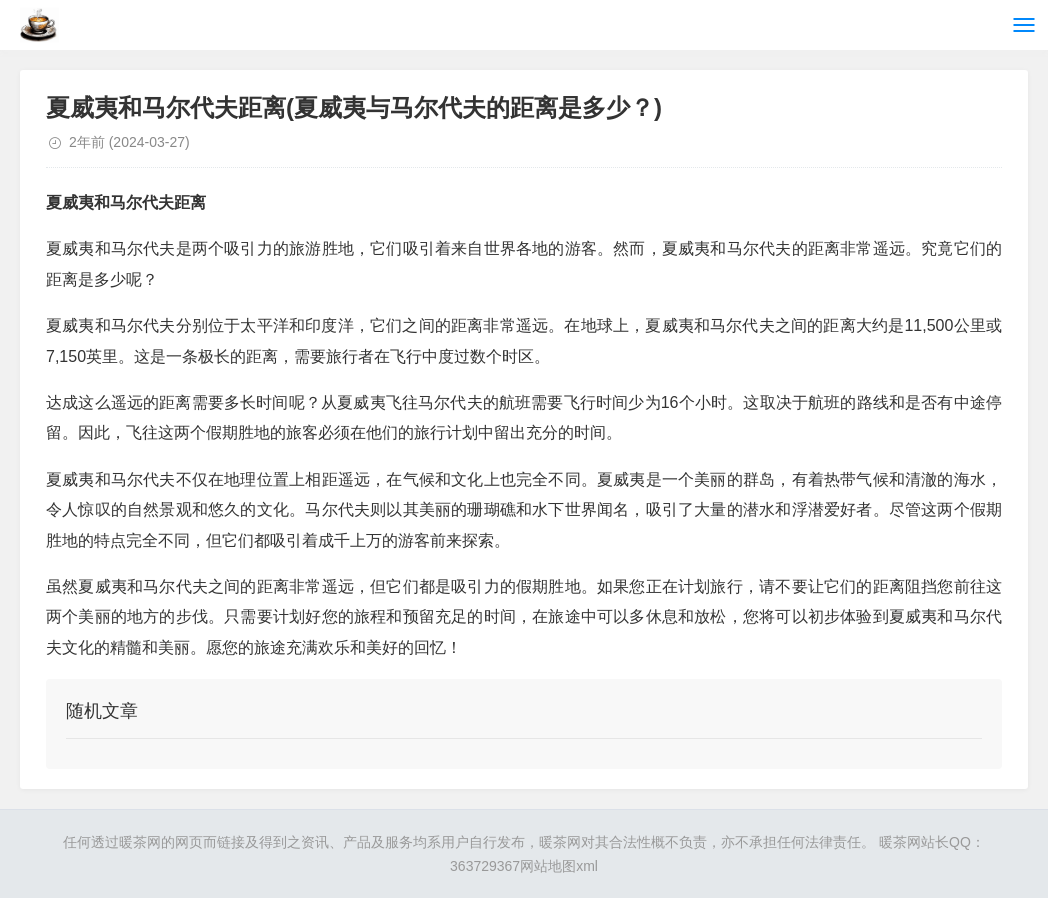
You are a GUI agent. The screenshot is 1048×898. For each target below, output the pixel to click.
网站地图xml (559, 866)
